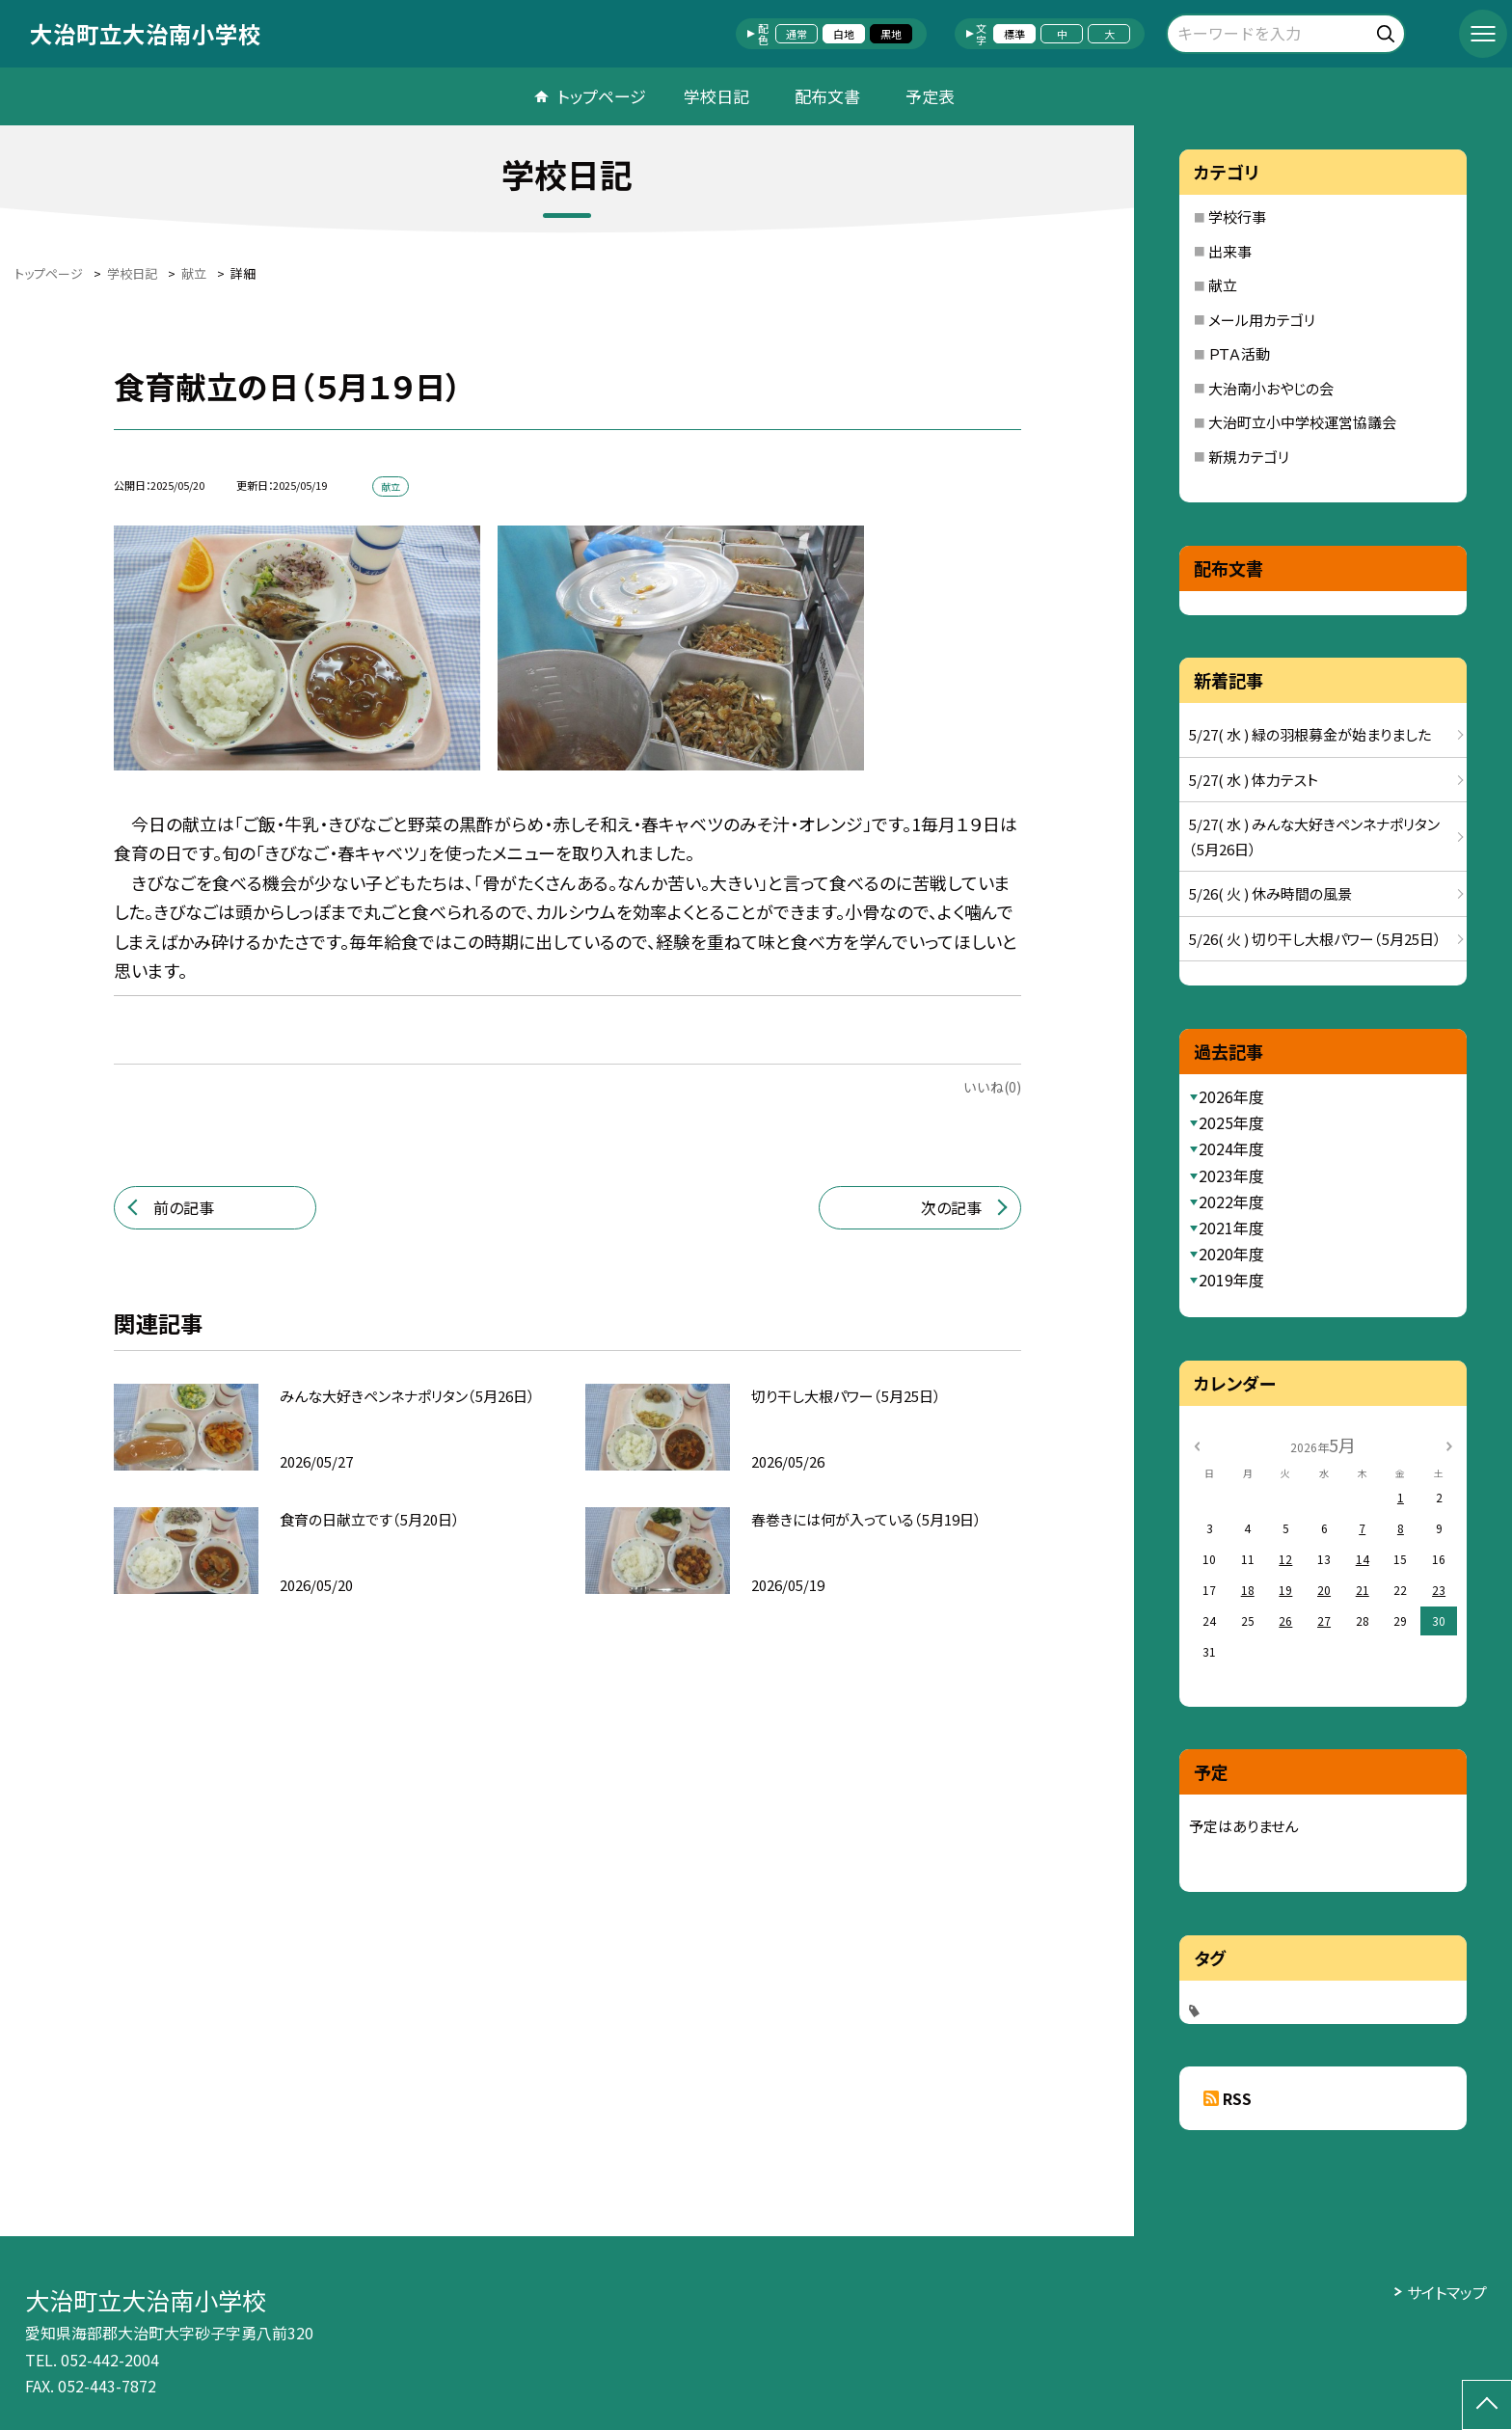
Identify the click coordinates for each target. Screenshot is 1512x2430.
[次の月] (1449, 1444)
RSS (1237, 2098)
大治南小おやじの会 (1271, 388)
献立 (1222, 285)
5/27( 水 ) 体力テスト (1253, 780)
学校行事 (1237, 216)
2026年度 (1231, 1096)
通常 (796, 33)
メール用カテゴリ (1261, 320)
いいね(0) (992, 1086)
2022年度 (1231, 1201)
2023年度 (1231, 1175)
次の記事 (951, 1207)
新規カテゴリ (1248, 456)
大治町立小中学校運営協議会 (1302, 422)
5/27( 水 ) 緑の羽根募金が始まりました (1310, 734)
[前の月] (1197, 1444)
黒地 (891, 33)
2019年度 (1231, 1279)
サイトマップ (1447, 2292)
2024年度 (1231, 1148)
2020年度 (1231, 1253)
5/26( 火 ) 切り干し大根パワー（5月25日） (1315, 939)
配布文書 (827, 96)
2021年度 (1231, 1227)
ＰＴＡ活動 (1239, 353)
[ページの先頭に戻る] (1487, 2405)
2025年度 (1231, 1122)
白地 (843, 33)
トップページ (601, 96)
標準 (1014, 33)
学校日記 (716, 96)
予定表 (930, 96)
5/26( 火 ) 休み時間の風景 (1270, 893)
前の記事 (183, 1207)
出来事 (1230, 251)
